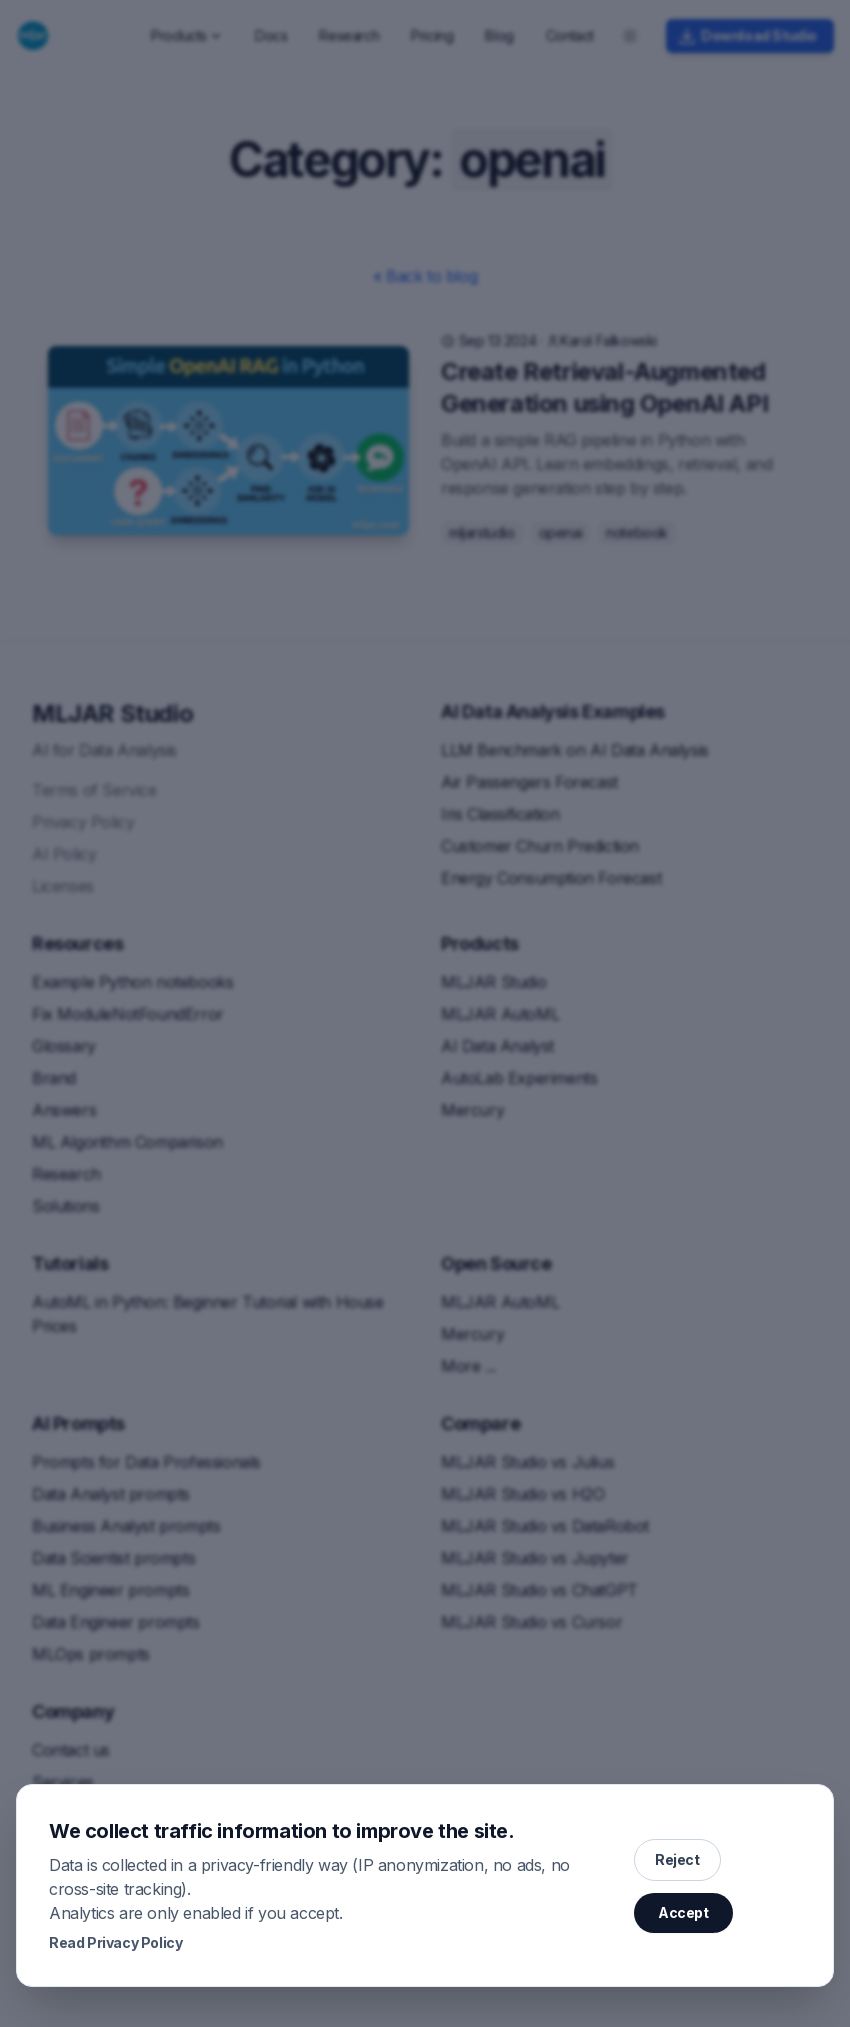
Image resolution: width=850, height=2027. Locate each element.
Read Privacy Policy (115, 1942)
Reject (677, 1859)
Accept (683, 1912)
